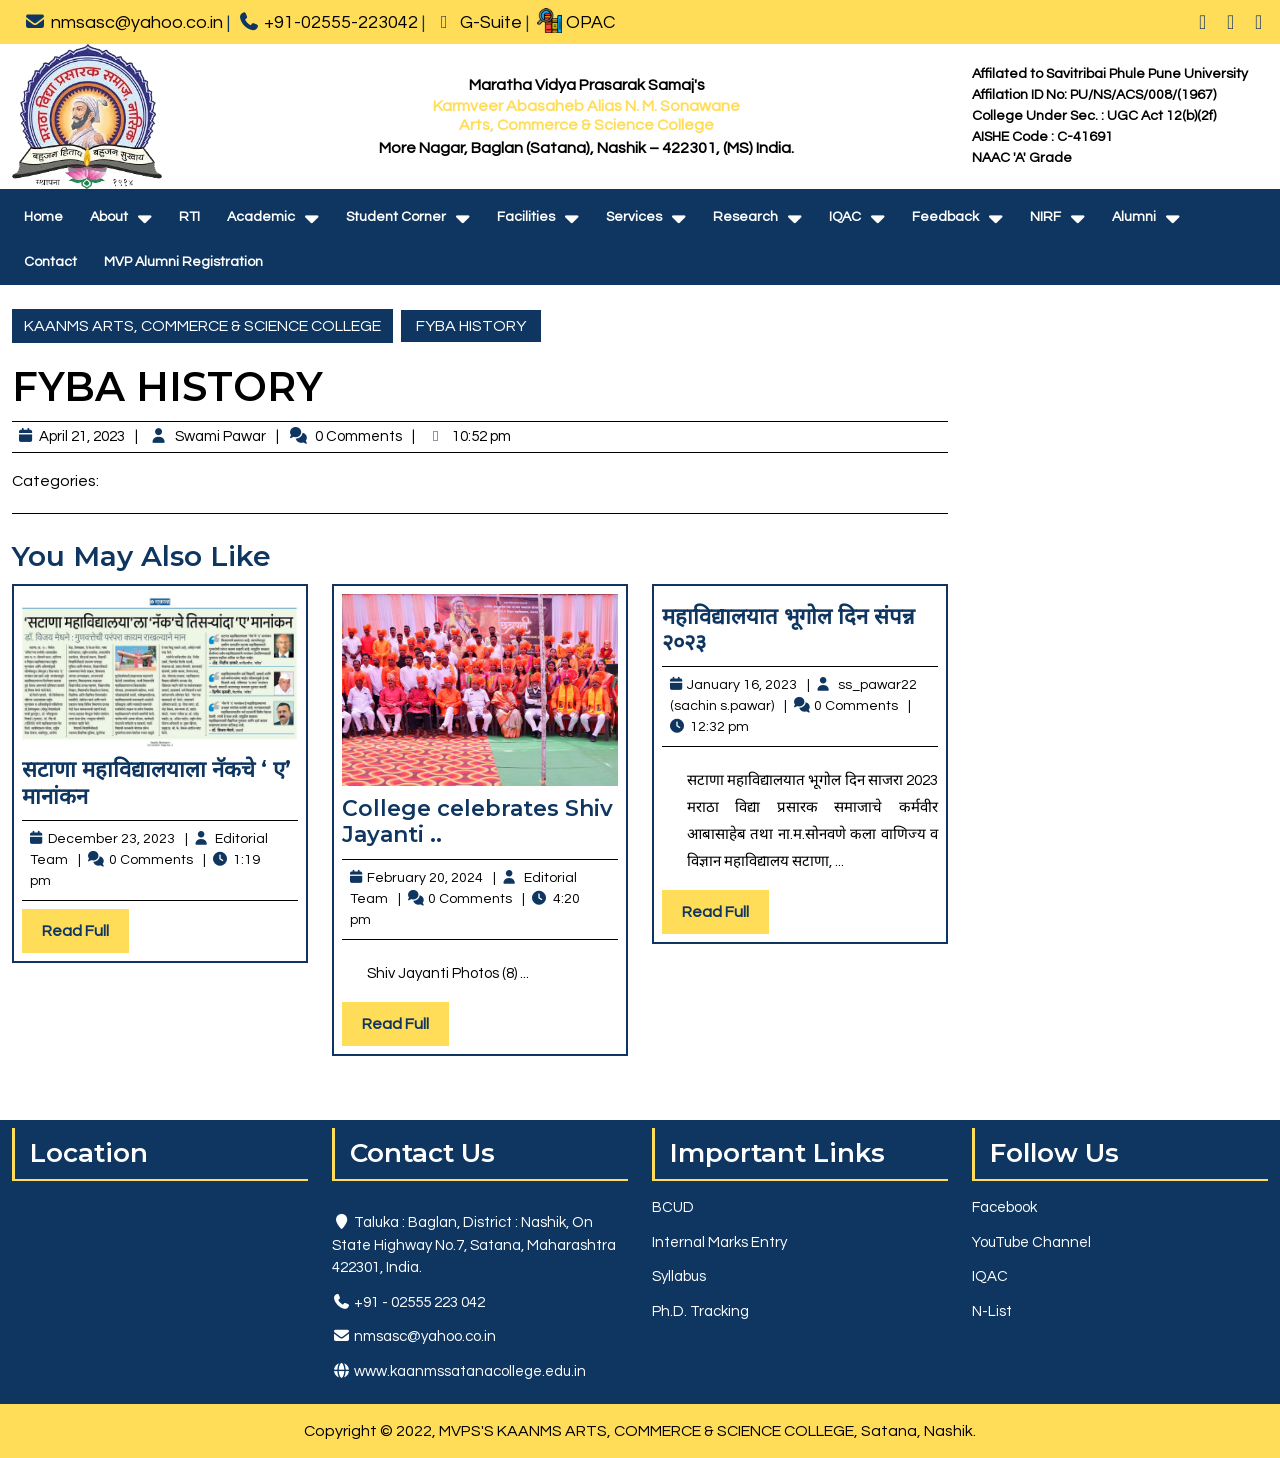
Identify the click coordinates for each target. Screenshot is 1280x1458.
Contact (50, 262)
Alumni (1134, 217)
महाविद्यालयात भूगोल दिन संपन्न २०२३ (788, 629)
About (109, 217)
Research (745, 217)
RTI (189, 217)
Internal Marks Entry (719, 1242)
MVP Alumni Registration (183, 262)
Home (43, 217)
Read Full (85, 935)
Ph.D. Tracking (700, 1311)
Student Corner (396, 217)
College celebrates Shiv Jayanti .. (477, 821)
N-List (992, 1311)
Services (634, 217)
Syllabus (679, 1276)
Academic (261, 217)
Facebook (1004, 1207)
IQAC (845, 217)
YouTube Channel (1031, 1242)
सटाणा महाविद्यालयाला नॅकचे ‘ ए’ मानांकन (156, 782)
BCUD (673, 1207)
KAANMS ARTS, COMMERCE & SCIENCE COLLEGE (202, 326)
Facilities (526, 217)
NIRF (1045, 217)
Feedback (945, 217)
